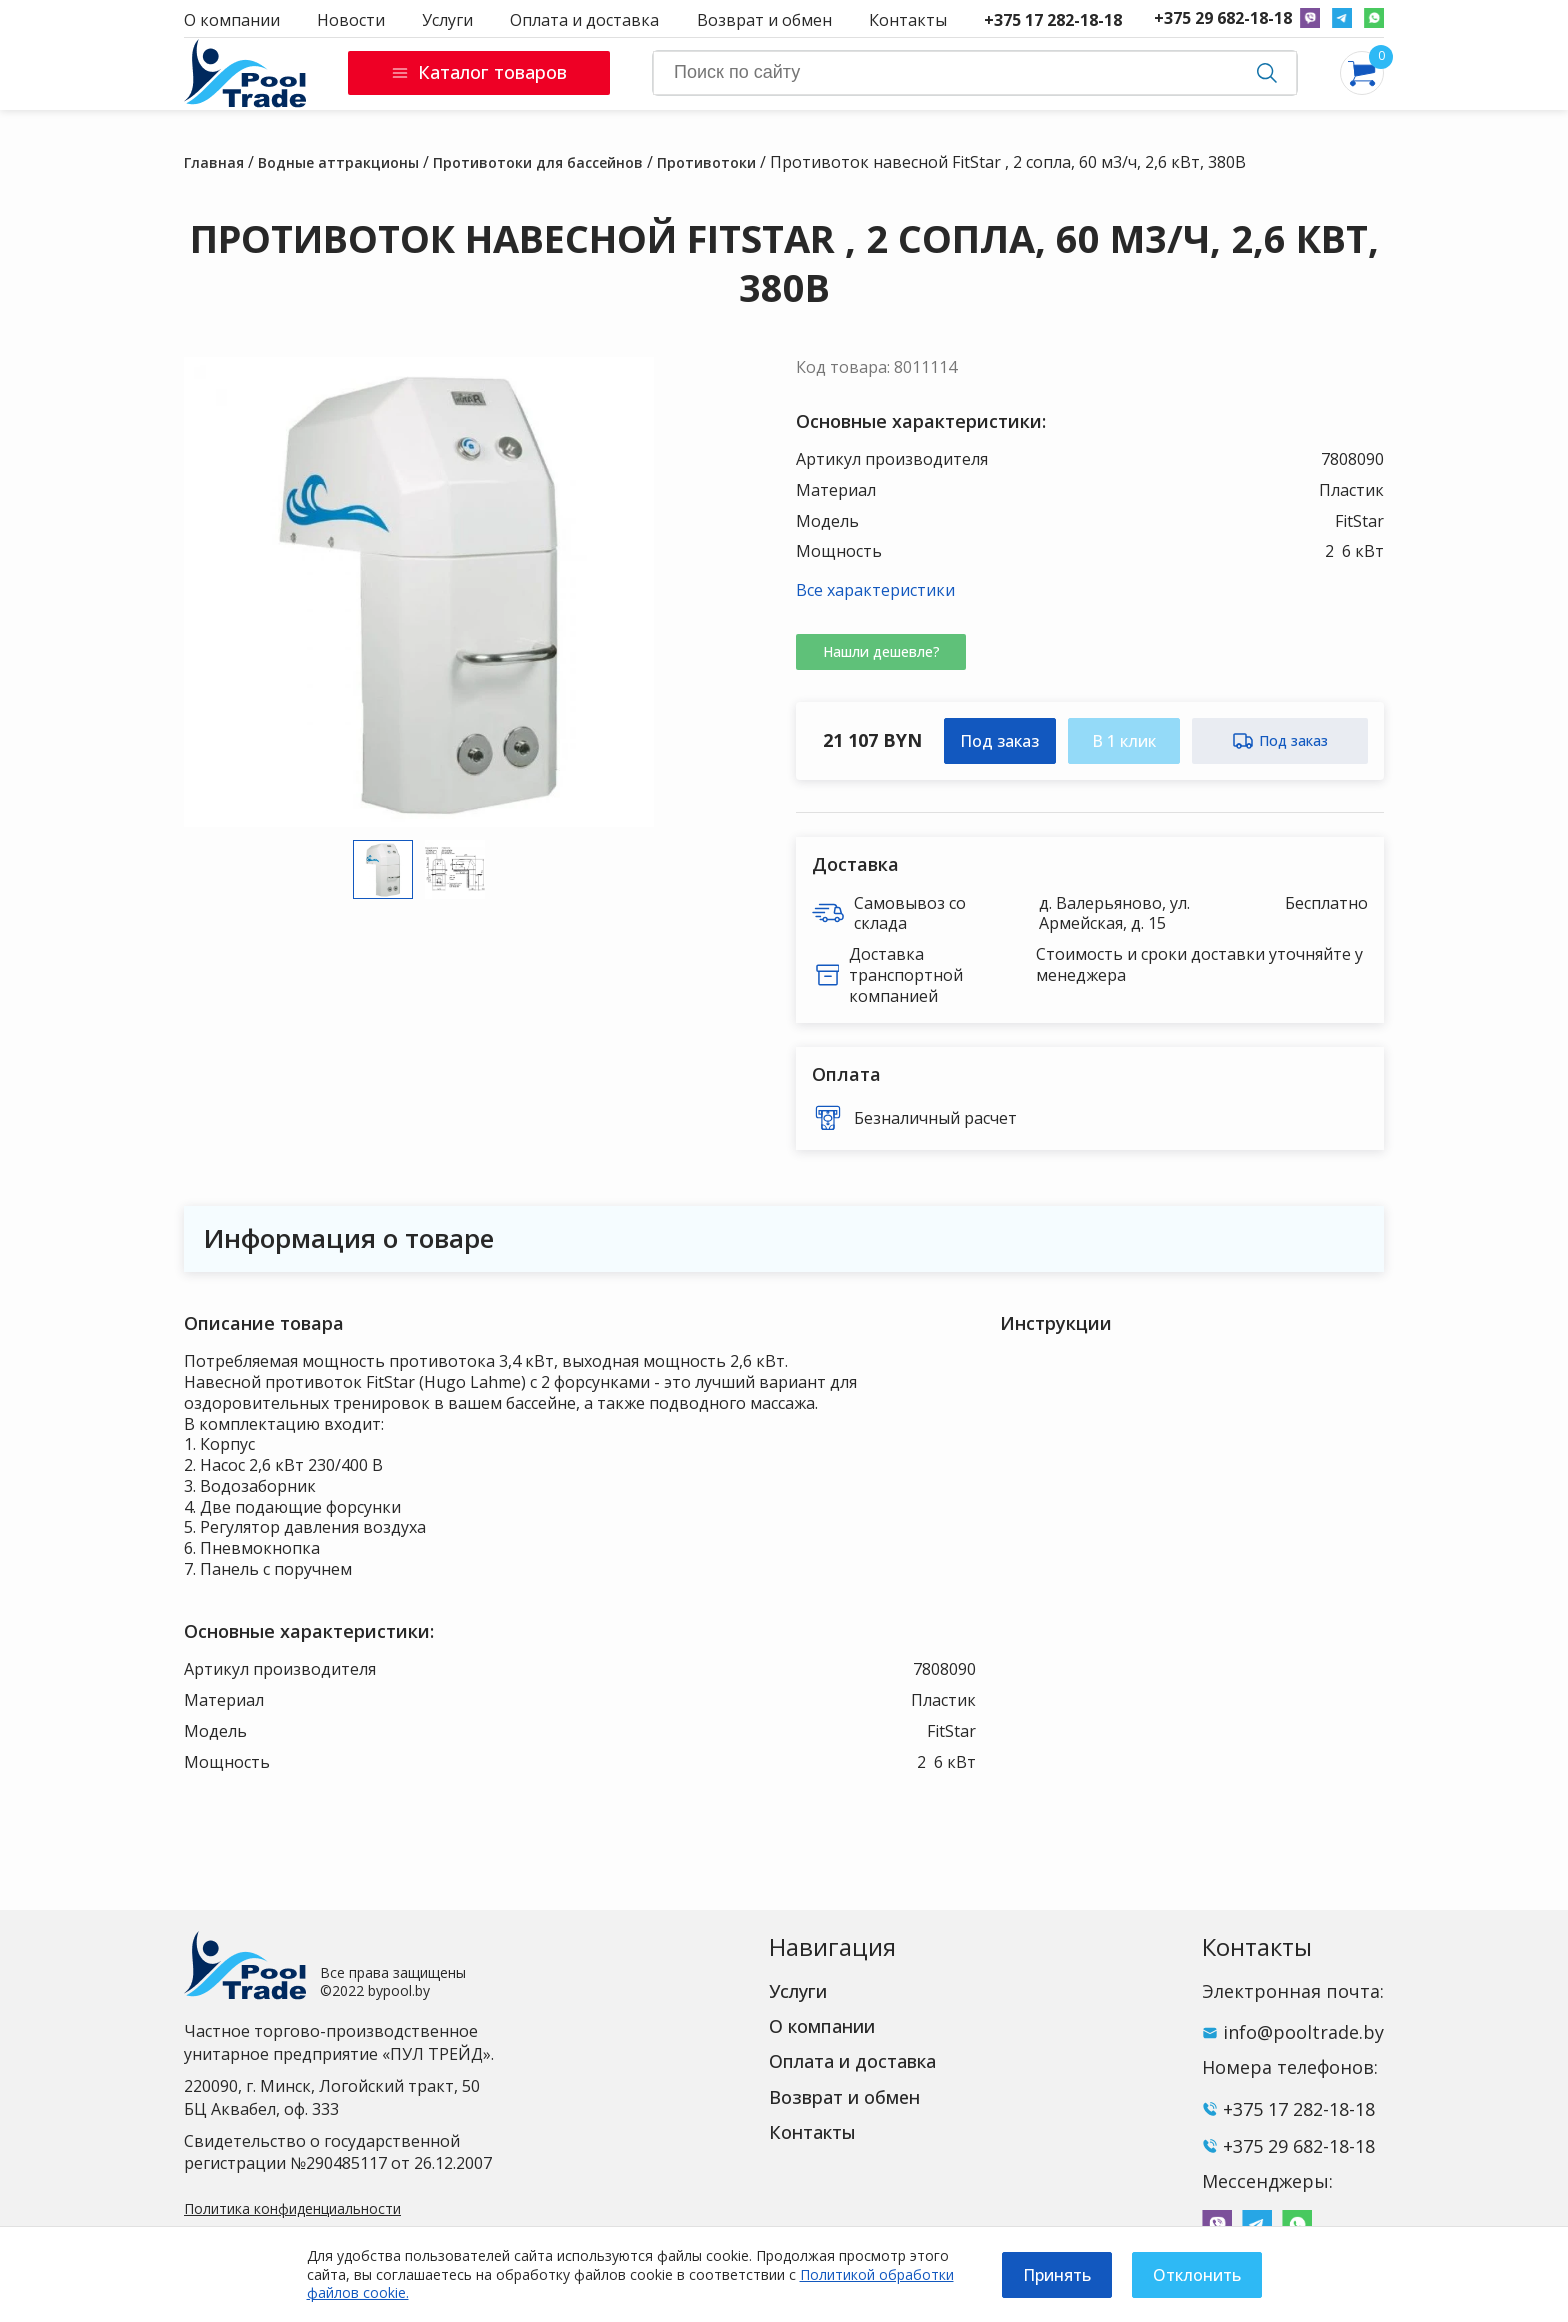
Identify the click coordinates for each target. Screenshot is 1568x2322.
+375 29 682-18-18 (1223, 18)
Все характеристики (875, 590)
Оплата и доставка (584, 20)
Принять (1057, 2275)
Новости (351, 20)
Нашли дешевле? (881, 651)
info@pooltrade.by (1303, 2032)
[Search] (975, 73)
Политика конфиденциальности (292, 2208)
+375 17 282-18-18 (1053, 20)
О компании (232, 20)
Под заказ (999, 741)
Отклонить (1197, 2275)
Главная (214, 162)
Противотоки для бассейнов (538, 162)
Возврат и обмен (764, 20)
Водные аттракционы (338, 162)
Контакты (908, 20)
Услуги (447, 20)
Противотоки (706, 162)
